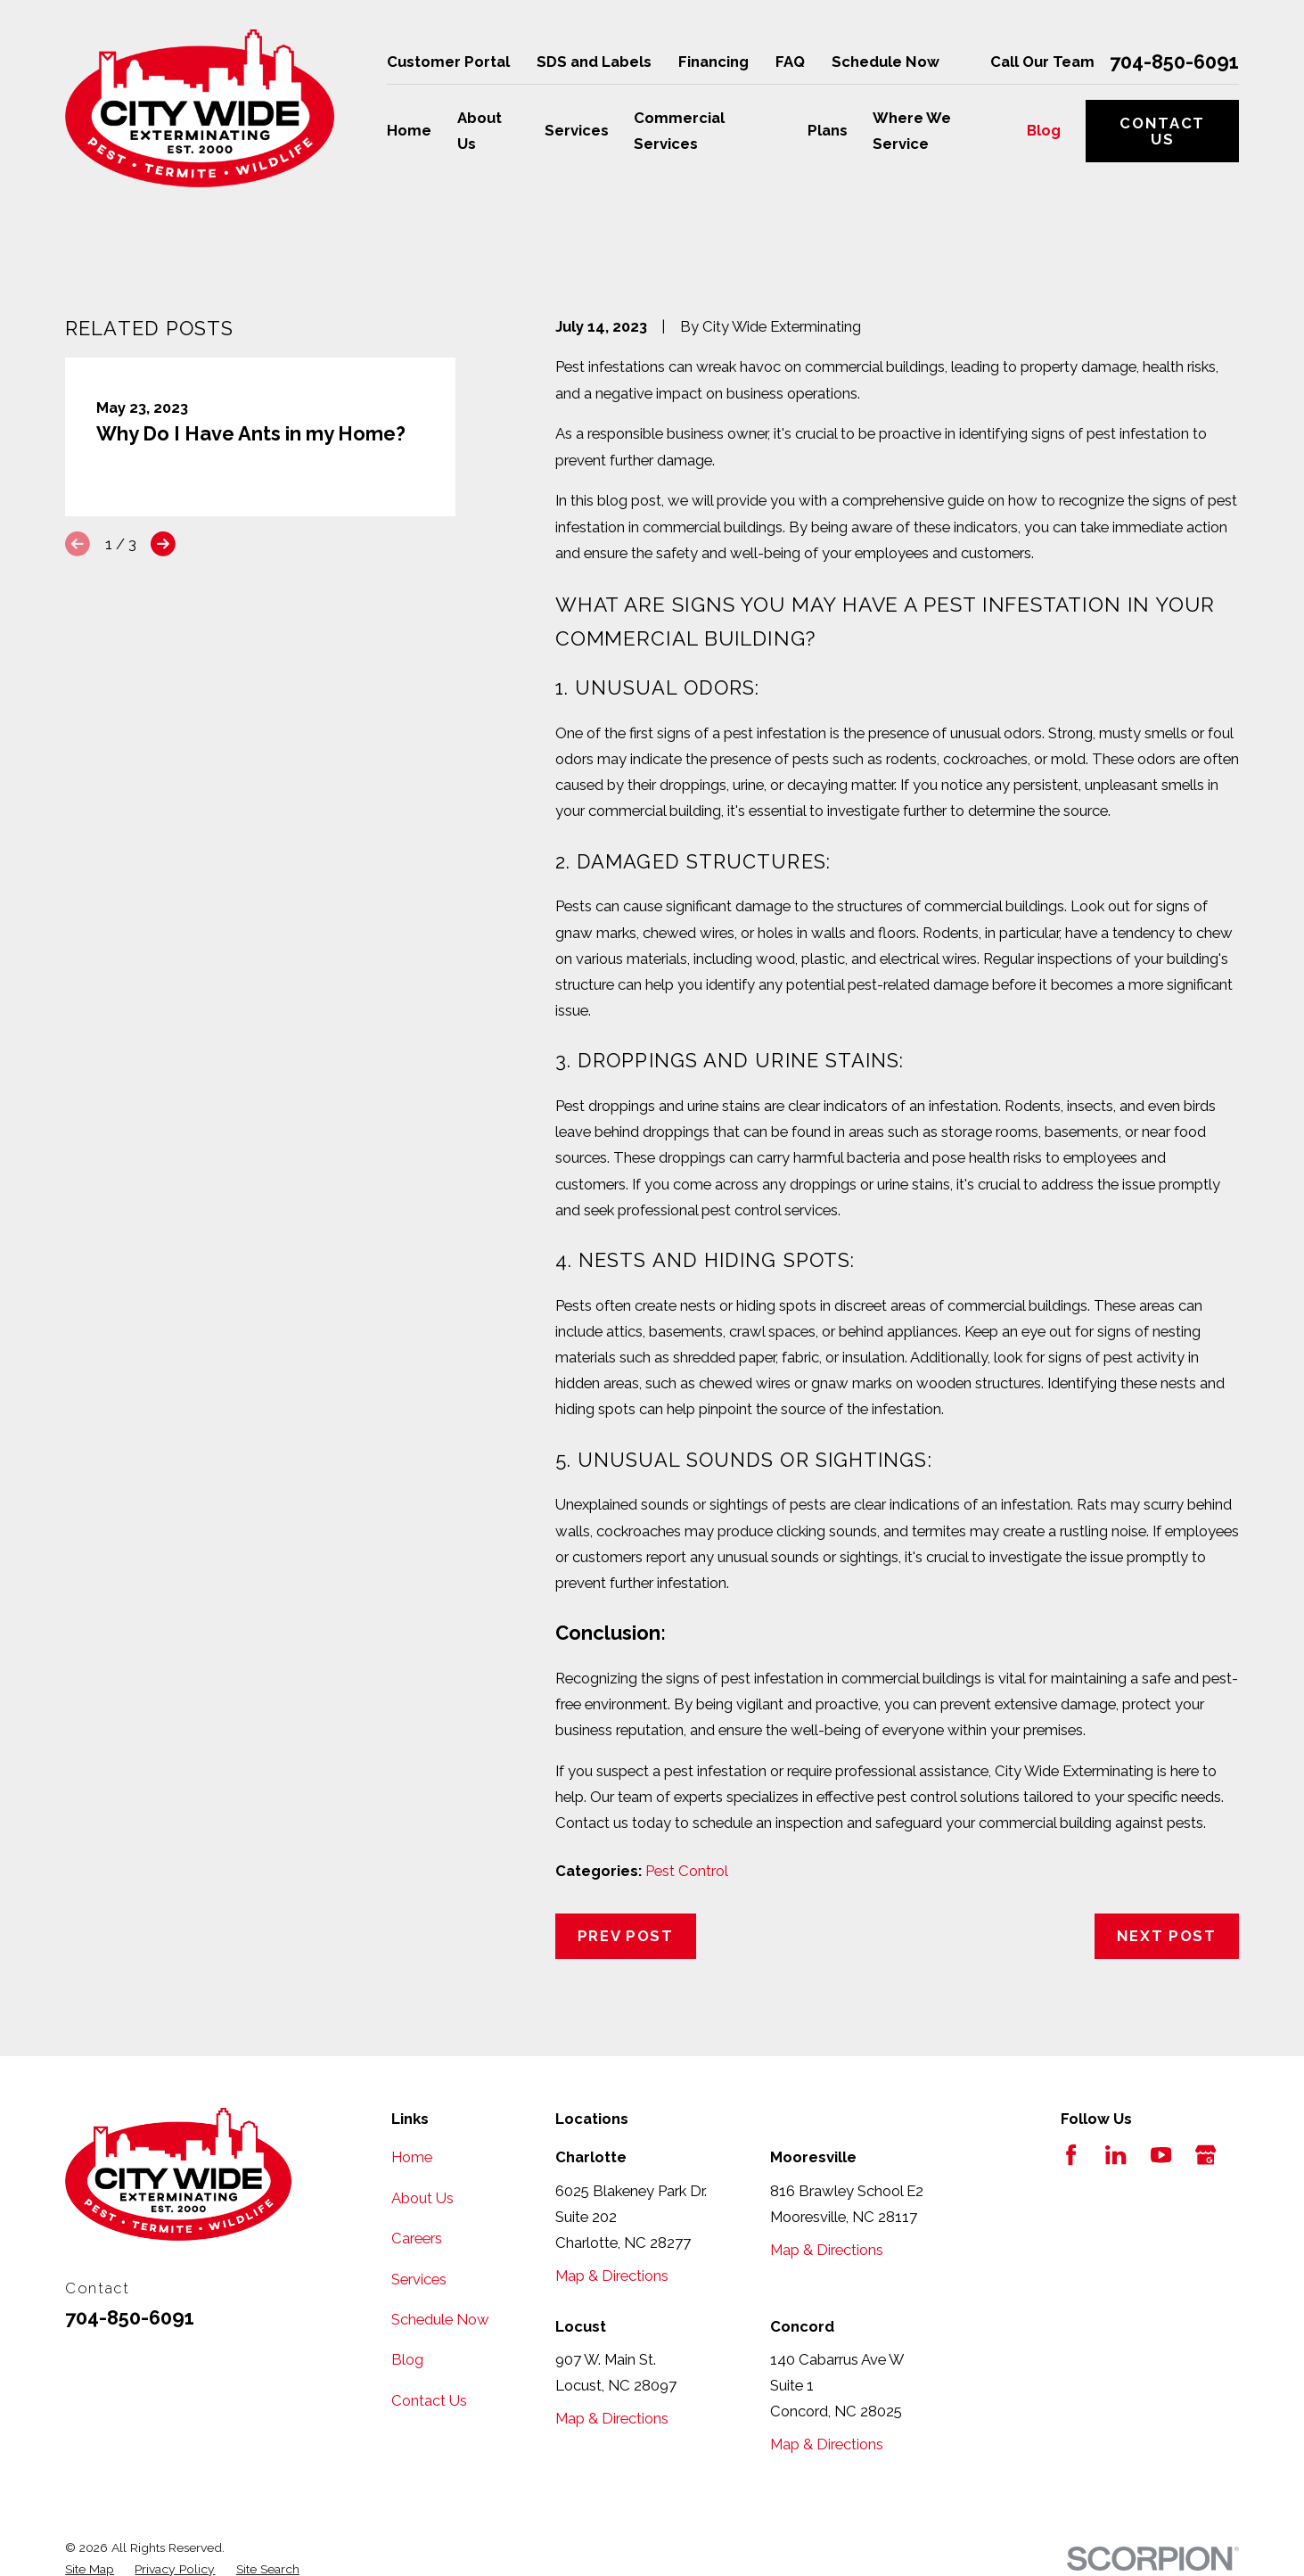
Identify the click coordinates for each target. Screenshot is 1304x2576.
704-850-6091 (1174, 62)
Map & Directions (611, 2275)
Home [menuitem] (409, 130)
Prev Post (626, 1936)
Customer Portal (448, 61)
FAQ (790, 61)
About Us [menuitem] (479, 130)
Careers (416, 2238)
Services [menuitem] (577, 130)
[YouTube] (1161, 2154)
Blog (407, 2359)
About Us (422, 2198)
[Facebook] (1071, 2154)
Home (411, 2157)
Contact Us (1162, 131)
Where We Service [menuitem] (912, 130)
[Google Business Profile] (1205, 2154)
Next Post (1167, 1936)
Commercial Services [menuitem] (679, 130)
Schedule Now (885, 61)
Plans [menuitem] (828, 130)
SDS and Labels (594, 61)
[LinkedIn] (1115, 2154)
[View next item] (163, 543)
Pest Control (686, 1871)
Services (419, 2279)
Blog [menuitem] (1044, 130)
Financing (713, 61)
